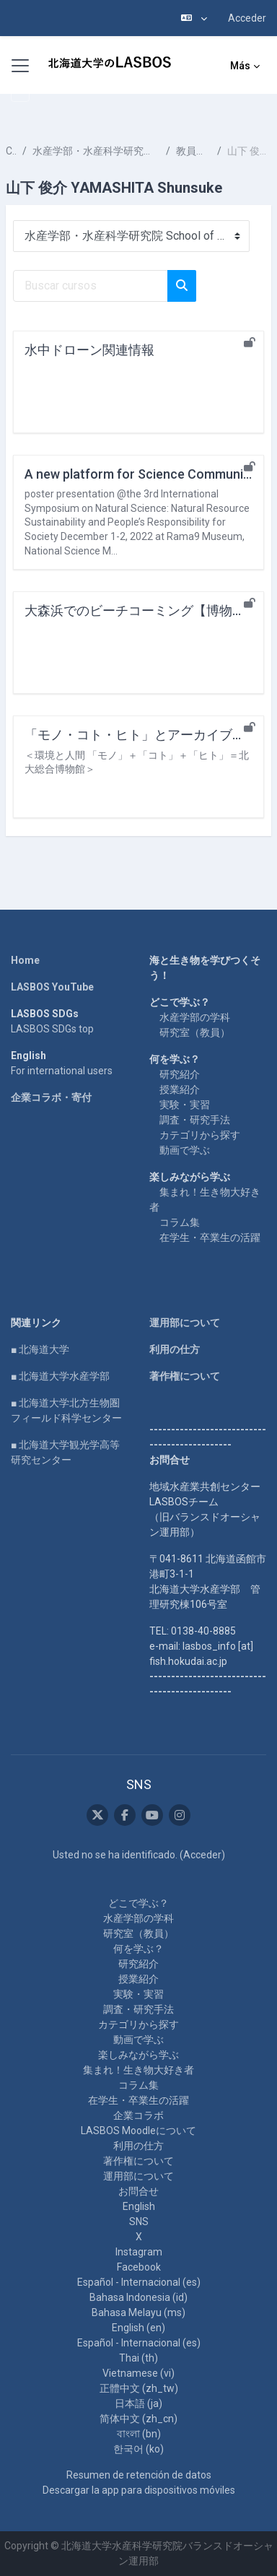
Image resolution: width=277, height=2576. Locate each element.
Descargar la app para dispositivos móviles (139, 2490)
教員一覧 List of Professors (193, 151)
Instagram (138, 2252)
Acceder (247, 18)
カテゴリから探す (199, 1135)
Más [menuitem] (240, 65)
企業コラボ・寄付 (51, 1097)
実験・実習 (184, 1104)
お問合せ (138, 2191)
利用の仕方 (174, 1349)
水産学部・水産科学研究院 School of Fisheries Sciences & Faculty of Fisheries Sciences (96, 151)
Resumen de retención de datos (138, 2475)
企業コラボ (138, 2115)
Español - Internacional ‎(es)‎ (139, 2282)
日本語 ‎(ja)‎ (138, 2403)
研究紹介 (179, 1074)
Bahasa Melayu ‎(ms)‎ (138, 2312)
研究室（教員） (194, 1032)
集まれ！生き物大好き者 (138, 2070)
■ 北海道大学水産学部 (60, 1376)
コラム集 (179, 1222)
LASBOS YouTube (52, 987)
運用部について (184, 1322)
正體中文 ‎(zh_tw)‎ (139, 2388)
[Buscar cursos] (90, 286)
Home (25, 960)
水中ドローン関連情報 (89, 349)
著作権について (184, 1376)
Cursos (11, 151)
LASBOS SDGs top (52, 1029)
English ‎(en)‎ (138, 2327)
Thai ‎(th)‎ (138, 2358)
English (139, 2206)
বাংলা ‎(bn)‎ (139, 2434)
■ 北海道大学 (40, 1349)
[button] (194, 18)
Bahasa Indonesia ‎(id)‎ (138, 2297)
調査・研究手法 (194, 1120)
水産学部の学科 (194, 1017)
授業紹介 (179, 1089)
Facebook (139, 2267)
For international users (62, 1070)
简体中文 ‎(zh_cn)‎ (138, 2418)
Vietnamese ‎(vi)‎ (138, 2373)
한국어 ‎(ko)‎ (138, 2449)
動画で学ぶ (184, 1150)
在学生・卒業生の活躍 (209, 1237)
